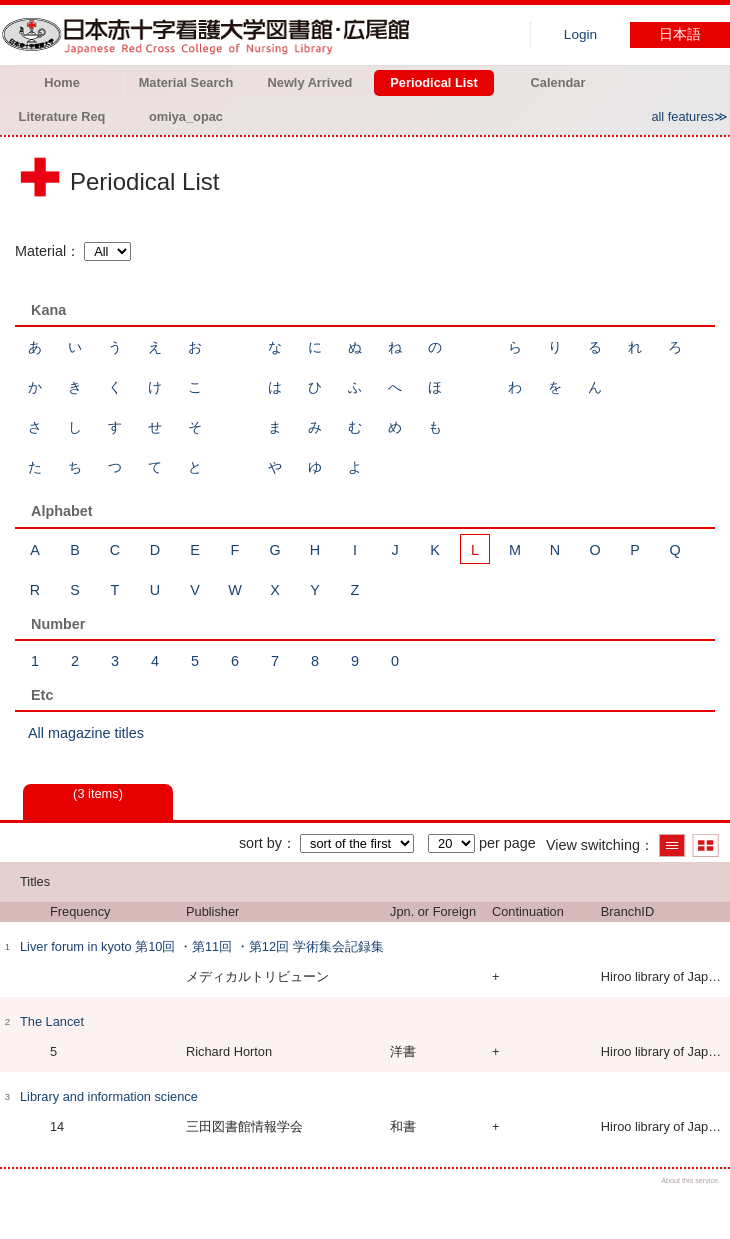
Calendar (558, 82)
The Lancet (52, 1021)
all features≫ (689, 116)
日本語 (680, 34)
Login (580, 34)
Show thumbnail (705, 845)
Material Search (186, 82)
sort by (260, 843)
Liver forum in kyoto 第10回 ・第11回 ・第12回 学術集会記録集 (202, 946)
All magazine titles (86, 733)
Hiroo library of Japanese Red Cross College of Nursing (210, 35)
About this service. (690, 1180)
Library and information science (109, 1096)
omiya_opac (186, 116)
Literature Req (62, 116)
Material (40, 251)
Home (62, 82)
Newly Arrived (310, 82)
